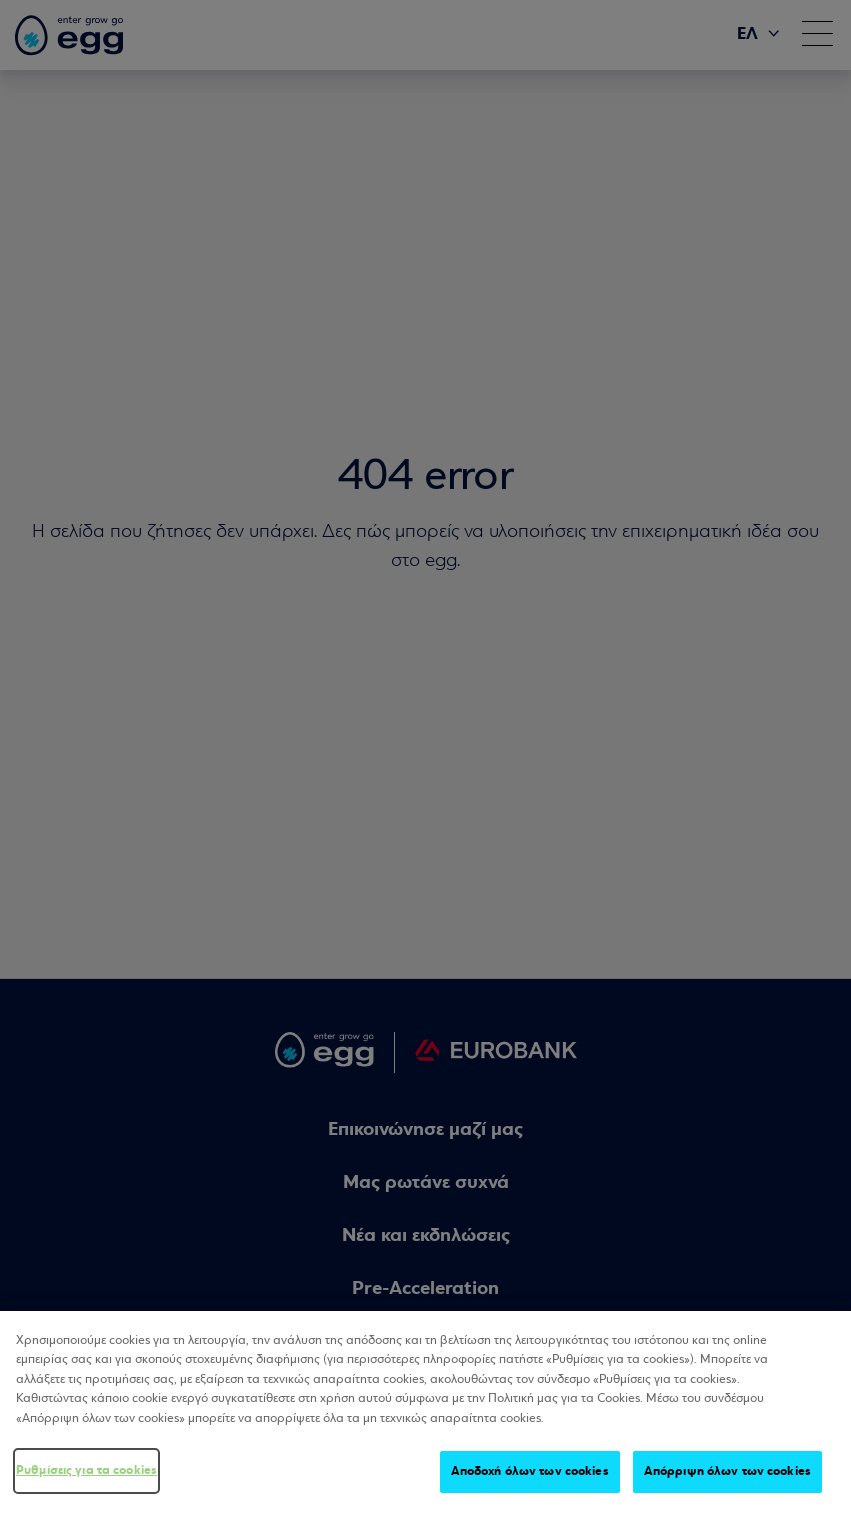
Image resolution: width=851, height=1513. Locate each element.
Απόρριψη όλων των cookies (727, 1472)
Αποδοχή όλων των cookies (530, 1472)
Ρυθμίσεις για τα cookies (86, 1471)
